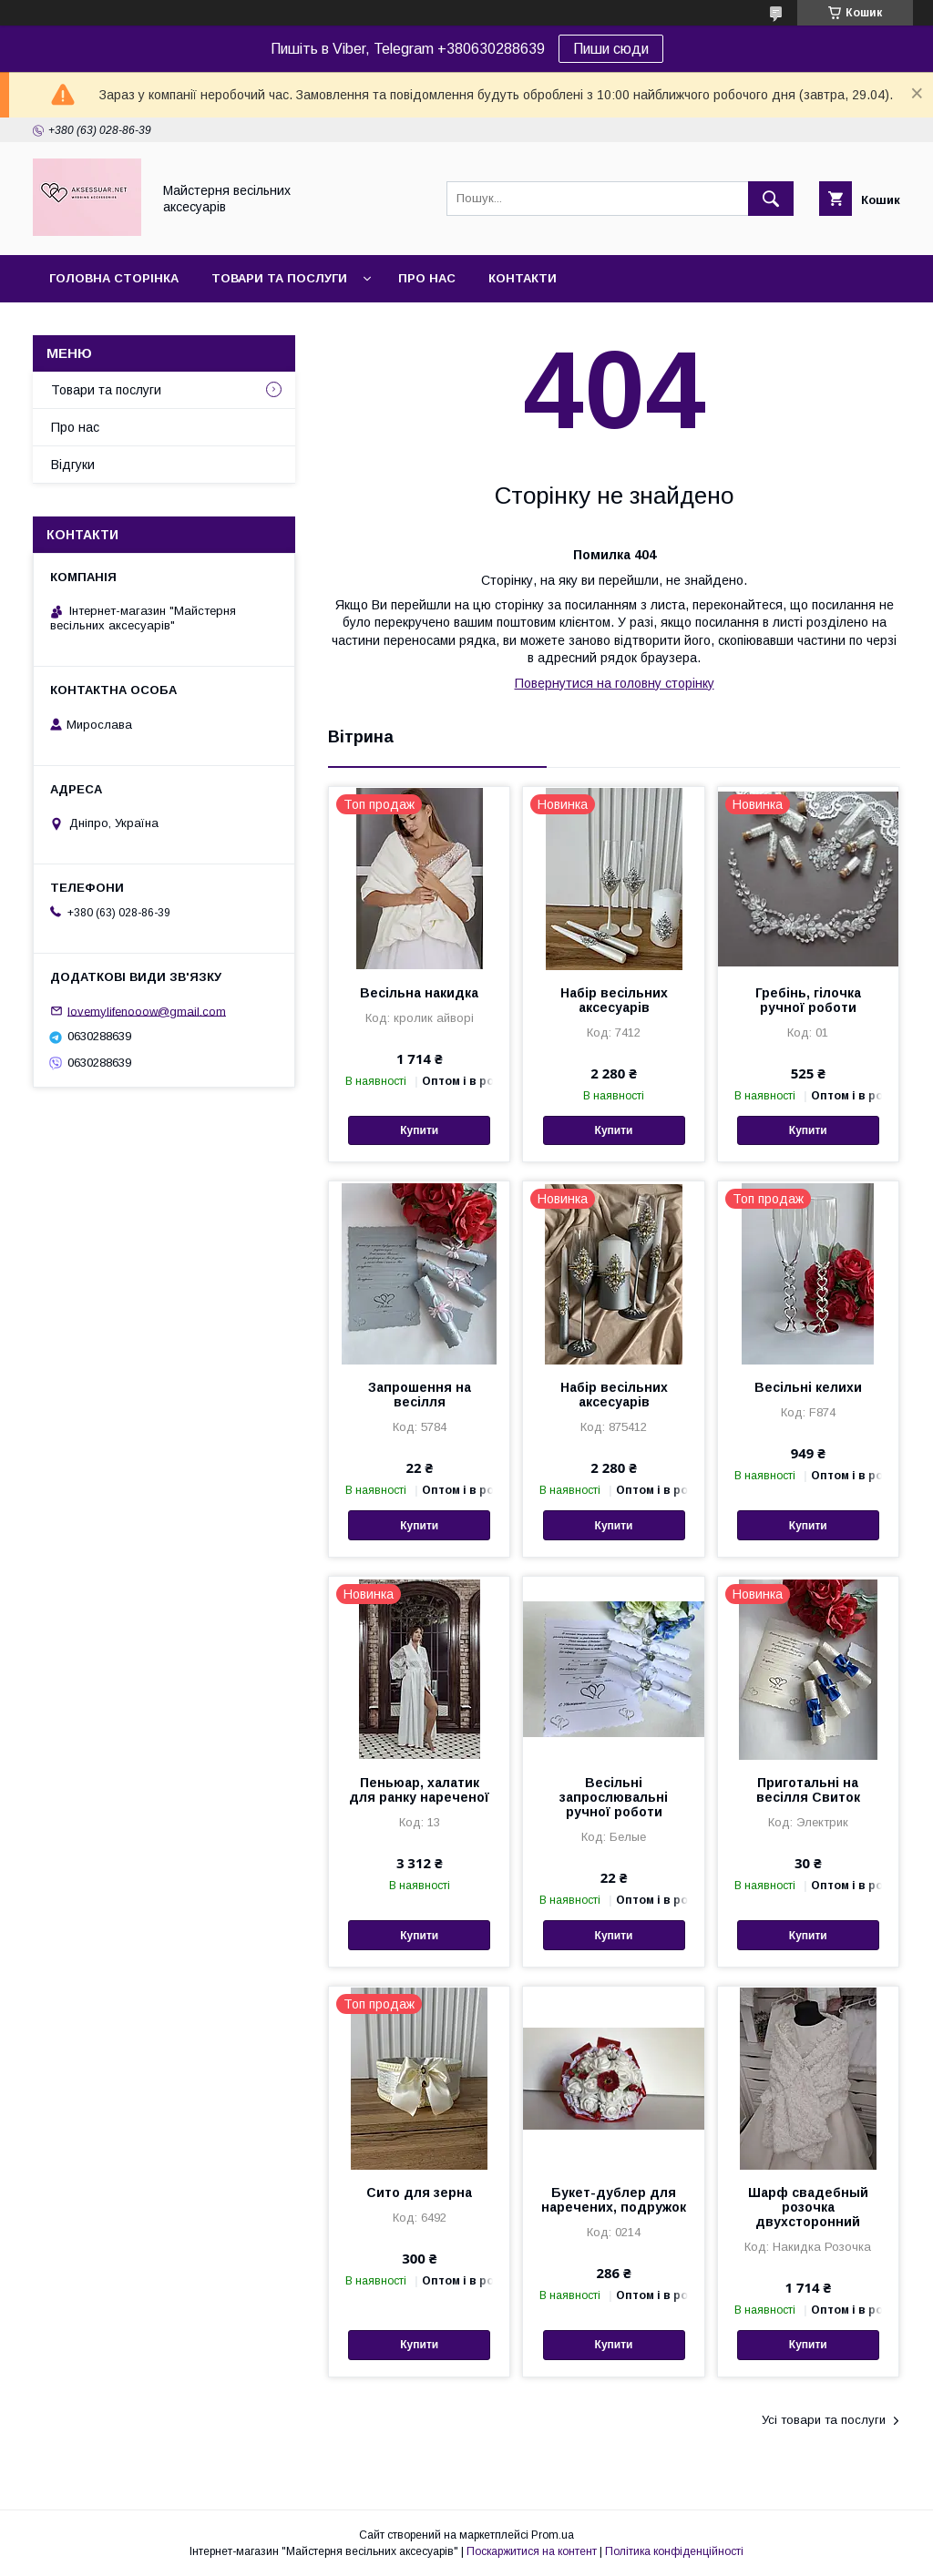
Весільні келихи (808, 1387)
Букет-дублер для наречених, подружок (613, 2199)
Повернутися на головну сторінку (614, 683)
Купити (419, 1130)
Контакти (522, 278)
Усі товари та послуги (824, 2420)
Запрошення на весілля (419, 1394)
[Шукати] (771, 198)
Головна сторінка (114, 278)
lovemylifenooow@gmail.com (146, 1010)
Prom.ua (552, 2535)
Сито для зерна (419, 2192)
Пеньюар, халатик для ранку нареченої (419, 1789)
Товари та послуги (279, 278)
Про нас (427, 278)
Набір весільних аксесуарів (614, 1000)
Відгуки (73, 464)
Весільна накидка (419, 993)
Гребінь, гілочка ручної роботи (808, 1000)
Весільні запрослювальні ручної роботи (613, 1797)
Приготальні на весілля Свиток (808, 1789)
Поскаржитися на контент (531, 2551)
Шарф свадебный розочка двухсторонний (808, 2207)
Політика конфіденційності (674, 2551)
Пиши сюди (611, 48)
